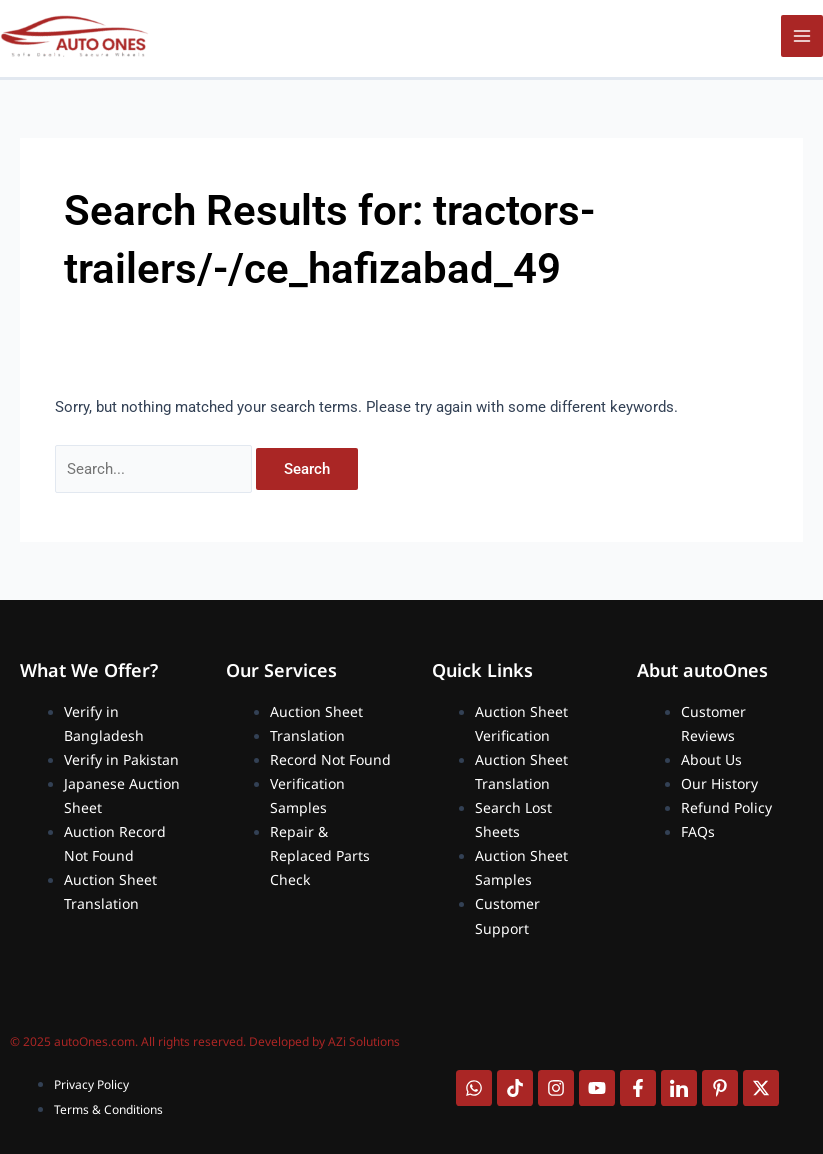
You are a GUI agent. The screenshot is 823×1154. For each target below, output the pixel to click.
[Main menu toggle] (802, 36)
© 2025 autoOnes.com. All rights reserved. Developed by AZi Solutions (205, 1041)
